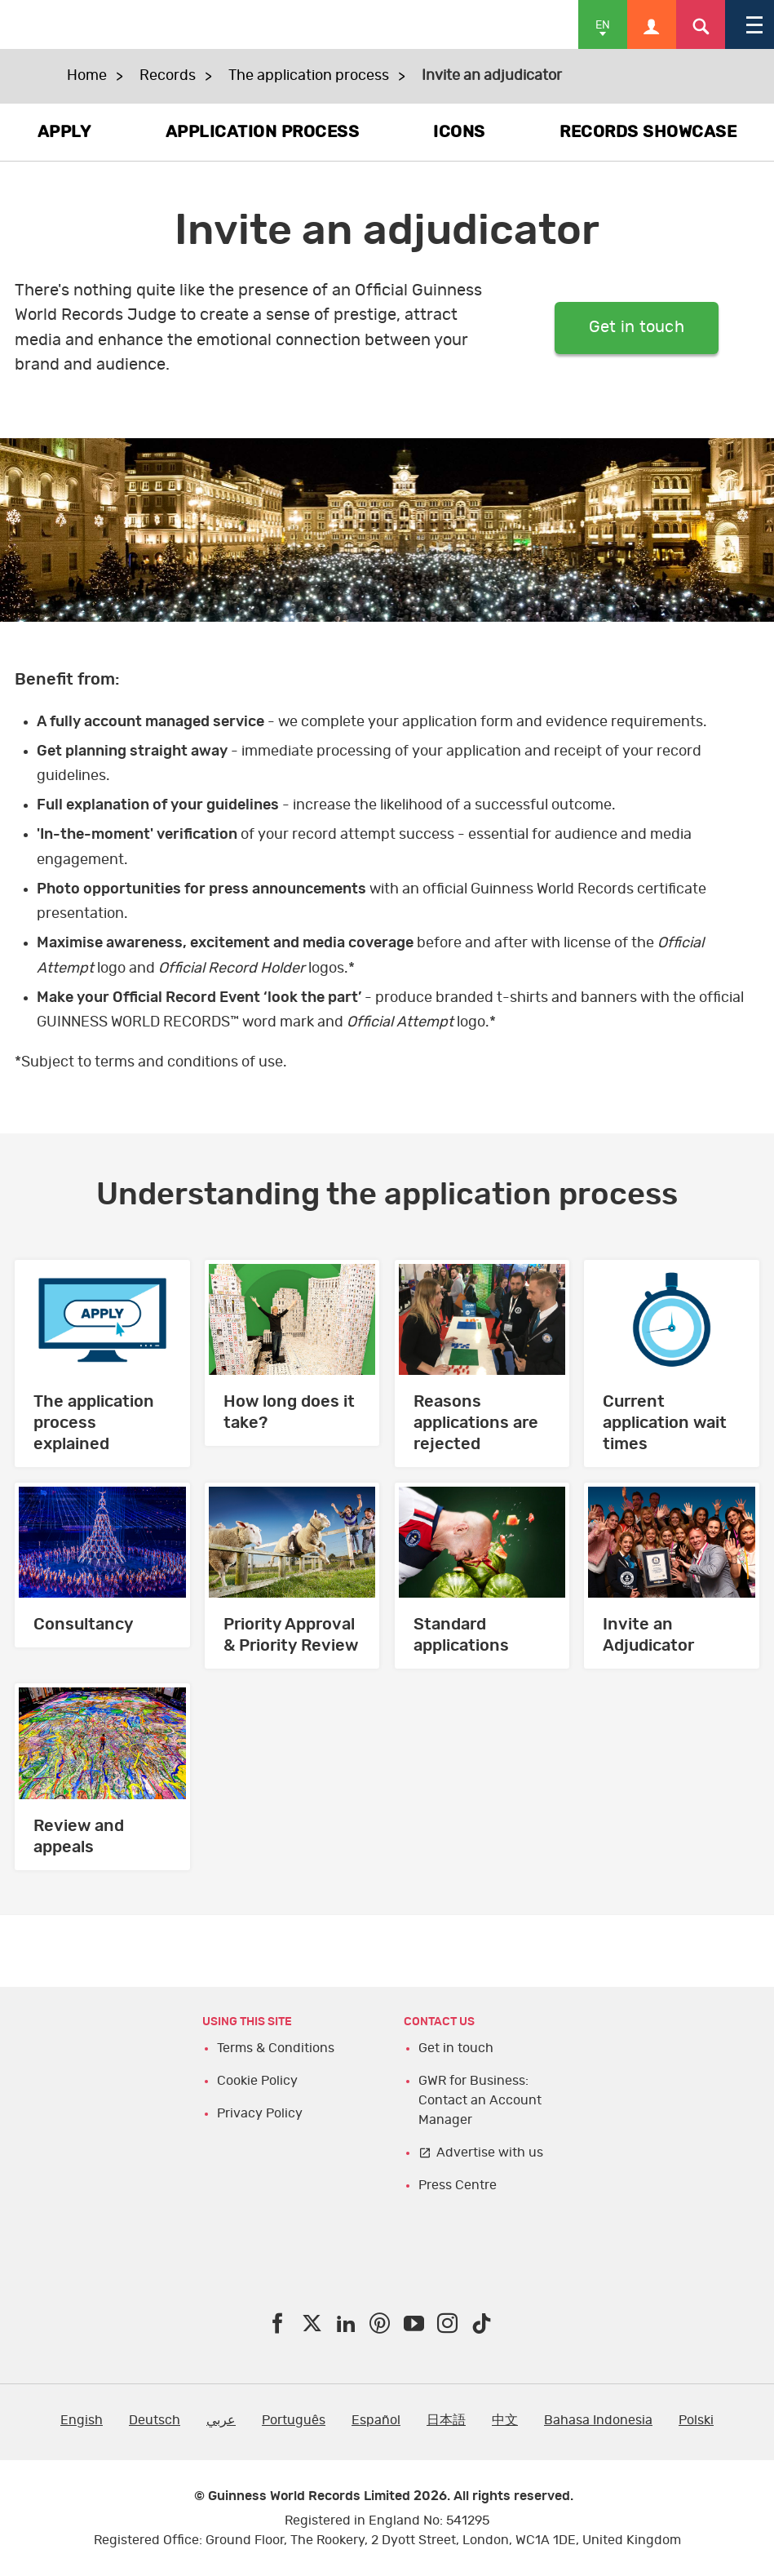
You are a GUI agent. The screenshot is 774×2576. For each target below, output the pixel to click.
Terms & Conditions (275, 2048)
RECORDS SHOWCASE (647, 132)
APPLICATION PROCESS (263, 132)
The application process (308, 76)
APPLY (64, 132)
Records (167, 76)
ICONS (459, 132)
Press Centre (457, 2185)
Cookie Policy (257, 2080)
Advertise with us (489, 2152)
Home (87, 76)
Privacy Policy (260, 2113)
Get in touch (636, 328)
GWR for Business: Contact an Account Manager (480, 2100)
